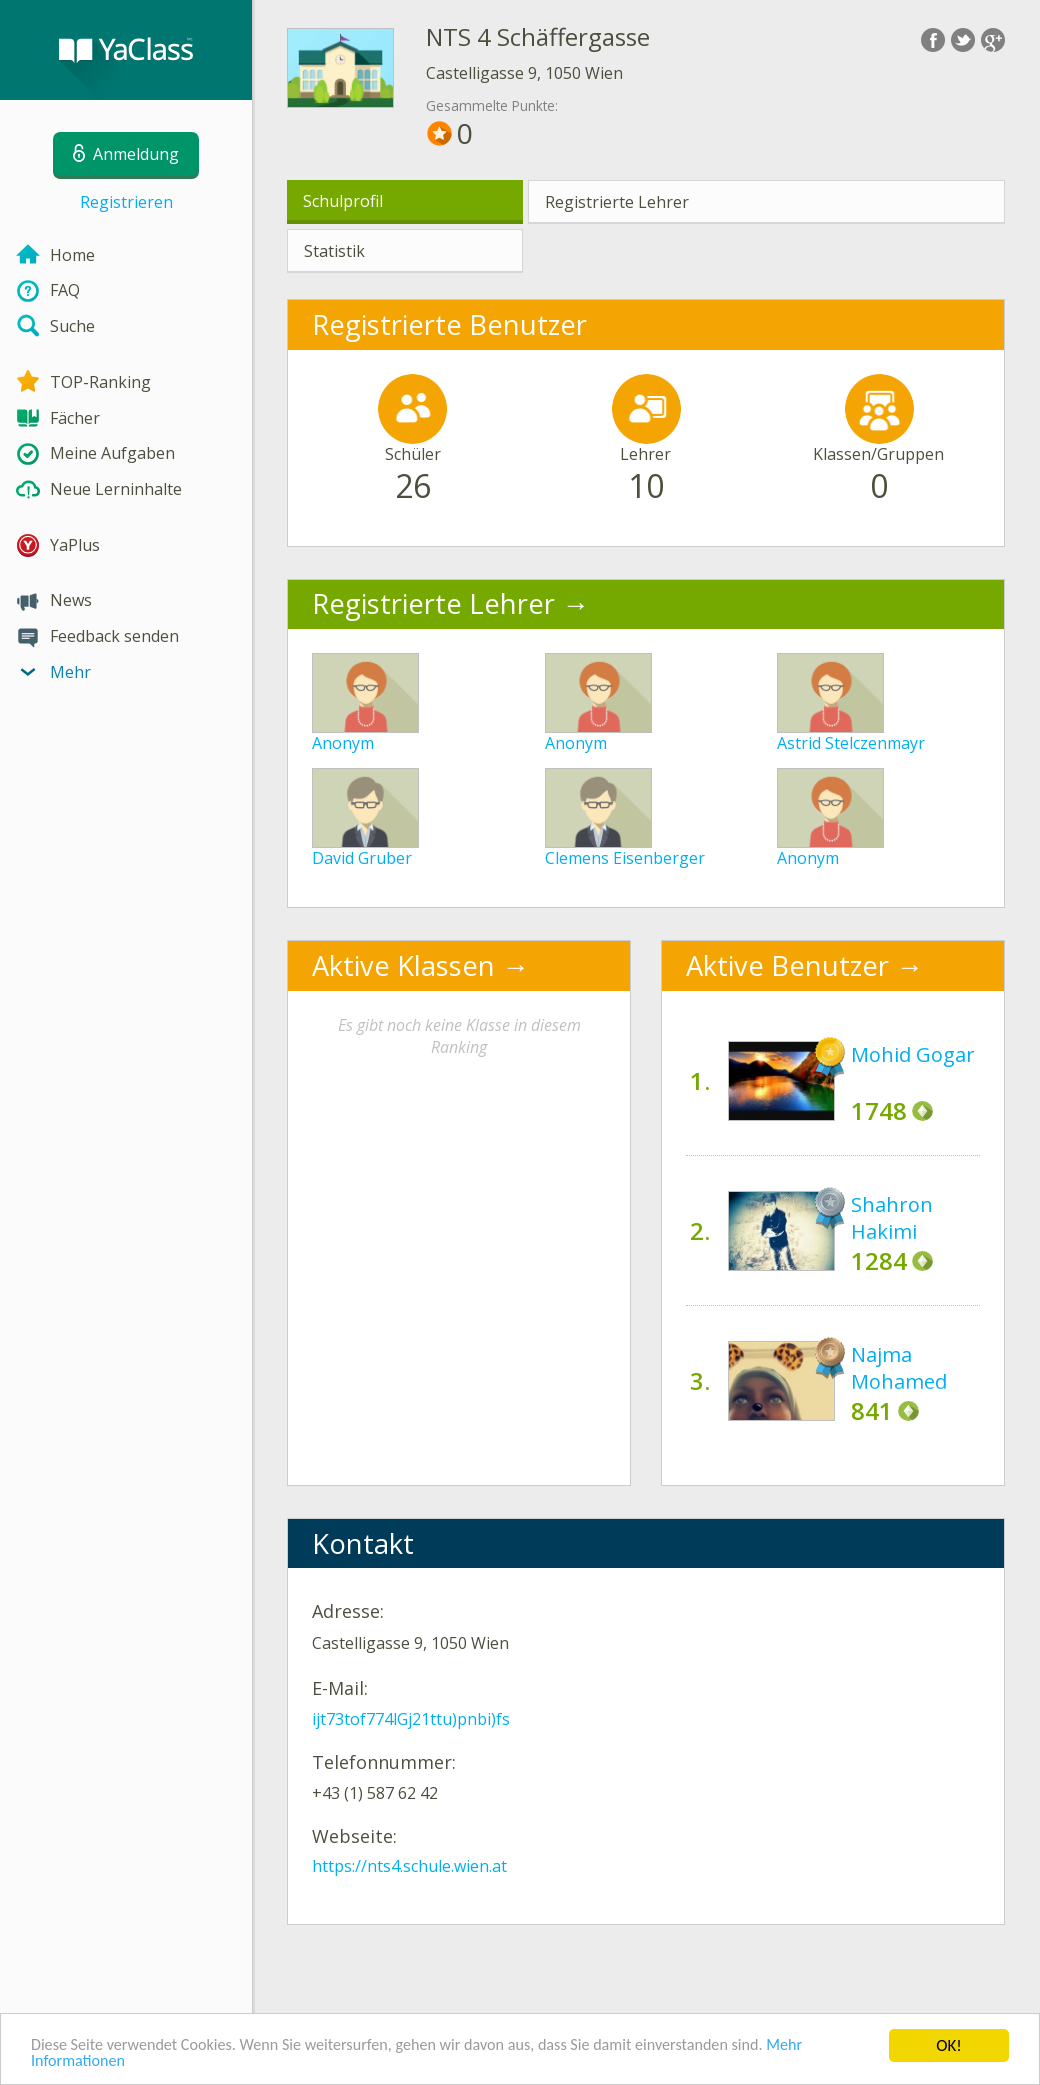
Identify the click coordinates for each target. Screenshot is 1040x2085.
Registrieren (126, 202)
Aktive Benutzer (787, 965)
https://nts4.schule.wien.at (409, 1866)
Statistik (334, 251)
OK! (949, 2043)
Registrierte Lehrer (617, 202)
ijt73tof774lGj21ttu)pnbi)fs (411, 1719)
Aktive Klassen (403, 965)
